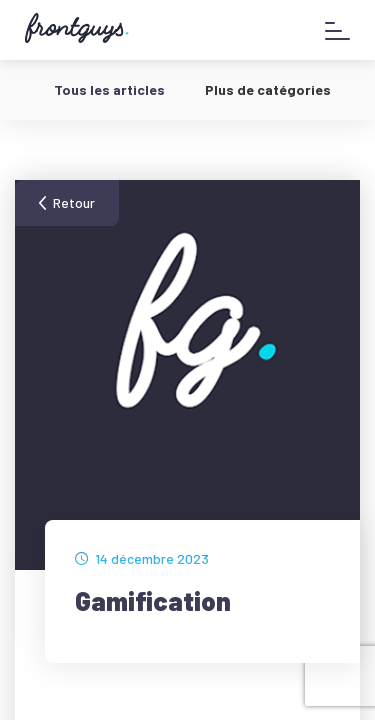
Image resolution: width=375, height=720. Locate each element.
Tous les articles (109, 89)
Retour (74, 202)
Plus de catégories (268, 89)
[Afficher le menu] (337, 30)
